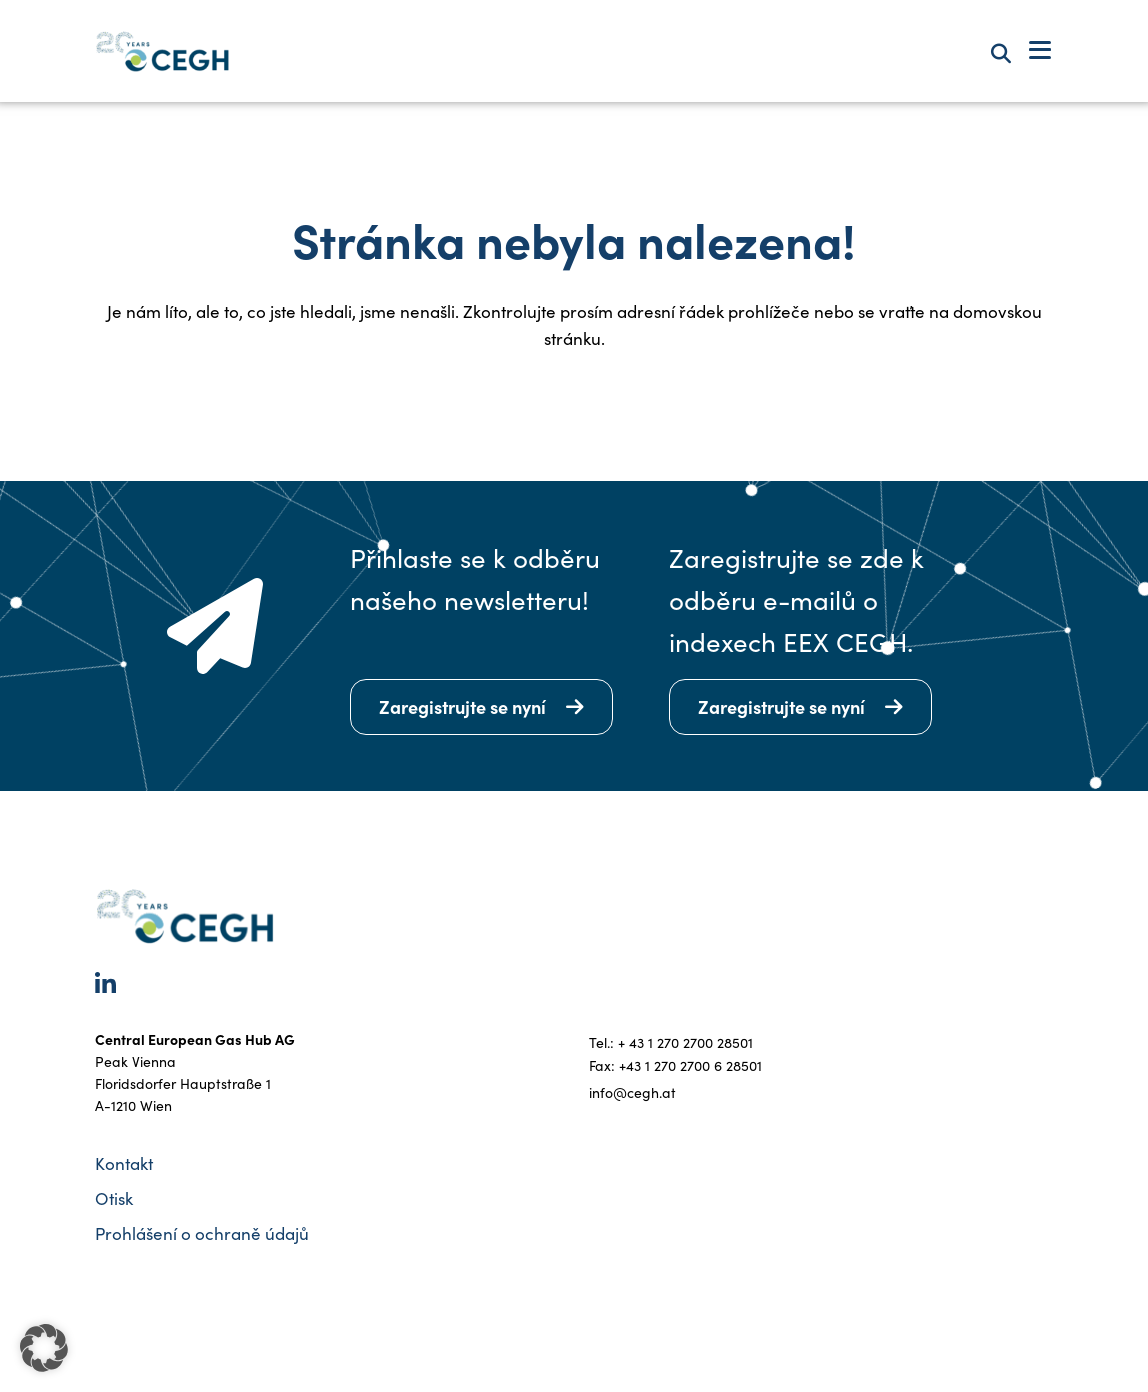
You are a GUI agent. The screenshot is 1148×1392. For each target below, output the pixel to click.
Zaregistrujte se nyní (462, 706)
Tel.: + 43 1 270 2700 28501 (671, 1042)
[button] (44, 1348)
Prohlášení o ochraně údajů (202, 1233)
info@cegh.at (632, 1092)
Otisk (114, 1198)
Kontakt (124, 1163)
